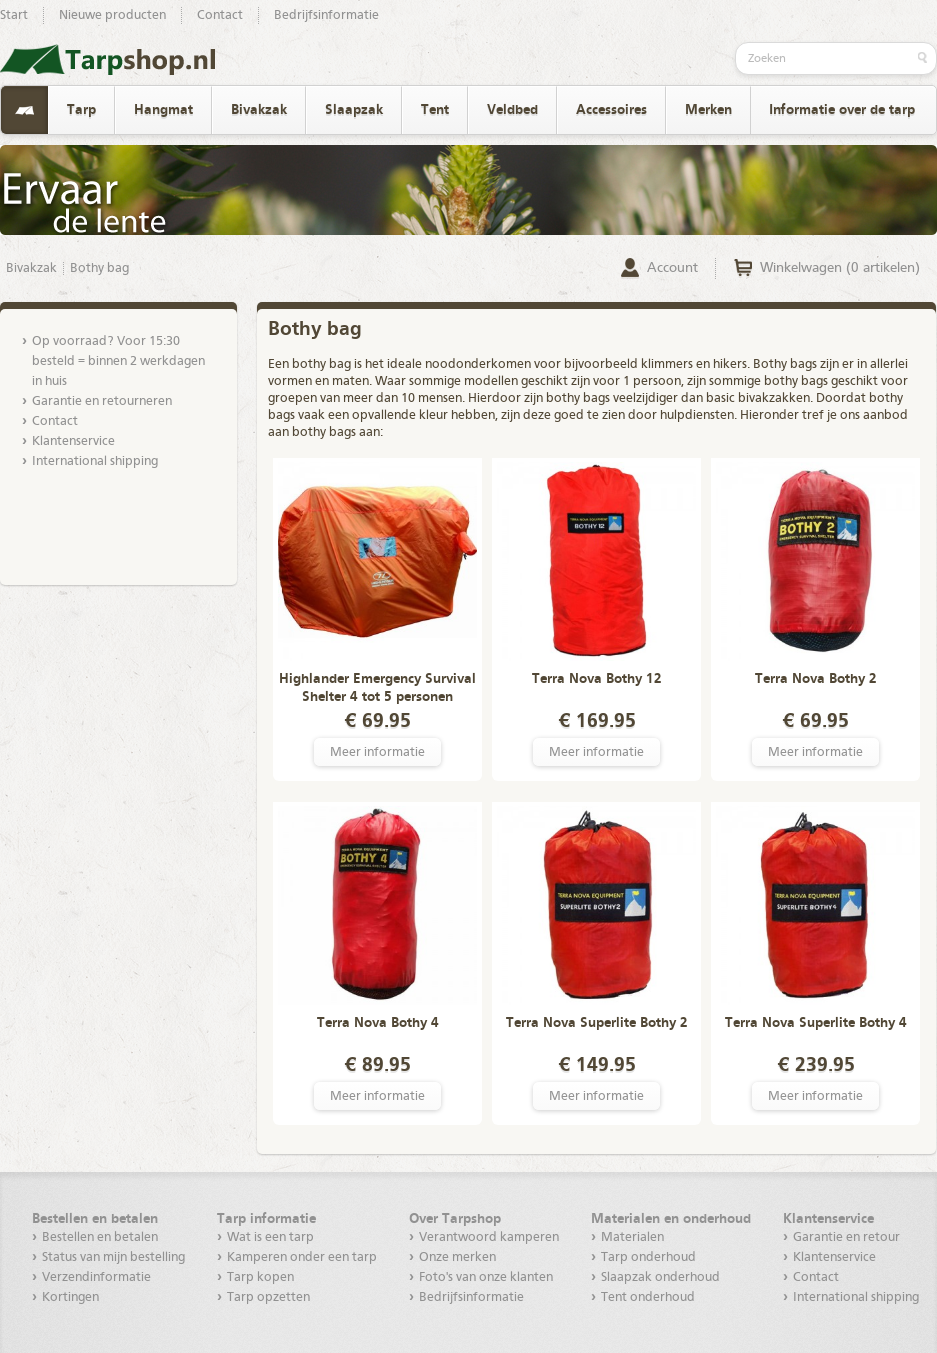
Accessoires (611, 110)
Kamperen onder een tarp (302, 1257)
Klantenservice (73, 441)
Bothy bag (99, 268)
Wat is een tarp (270, 1237)
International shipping (95, 461)
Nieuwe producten (112, 15)
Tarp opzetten (268, 1297)
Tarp (81, 110)
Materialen (632, 1237)
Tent (435, 110)
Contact (220, 15)
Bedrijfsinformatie (326, 15)
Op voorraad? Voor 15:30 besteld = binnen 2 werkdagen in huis (118, 361)
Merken (708, 110)
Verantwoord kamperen (489, 1237)
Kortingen (70, 1297)
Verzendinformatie (96, 1277)
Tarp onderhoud (648, 1257)
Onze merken (457, 1257)
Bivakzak (259, 110)
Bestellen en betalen (100, 1237)
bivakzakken (774, 398)
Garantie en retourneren (102, 401)
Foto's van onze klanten (486, 1277)
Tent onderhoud (648, 1297)
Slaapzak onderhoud (660, 1277)
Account (672, 268)
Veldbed (512, 110)
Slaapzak (354, 110)
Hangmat (163, 110)
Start (14, 15)
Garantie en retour (846, 1237)
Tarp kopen (260, 1277)
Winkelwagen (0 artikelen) (840, 268)
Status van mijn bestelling (113, 1257)
